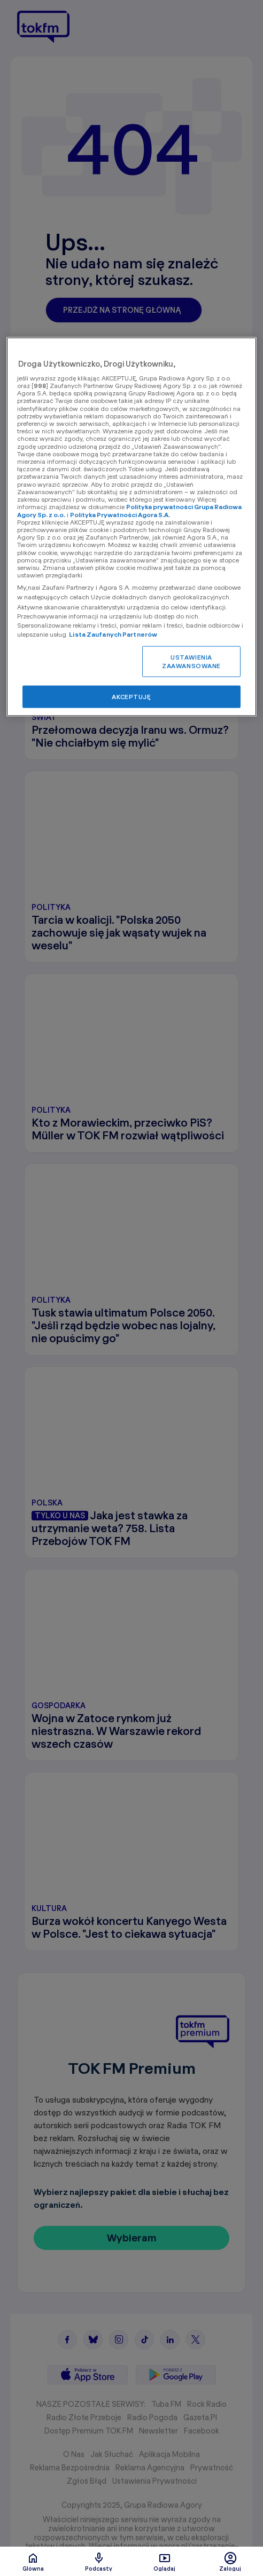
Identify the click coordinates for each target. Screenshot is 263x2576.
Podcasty (98, 2561)
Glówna (33, 2561)
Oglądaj (164, 2561)
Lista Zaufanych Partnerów (113, 634)
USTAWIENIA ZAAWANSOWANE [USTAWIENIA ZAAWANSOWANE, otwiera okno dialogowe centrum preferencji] (191, 661)
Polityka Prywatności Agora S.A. (120, 514)
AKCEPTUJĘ (131, 696)
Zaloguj (230, 2561)
